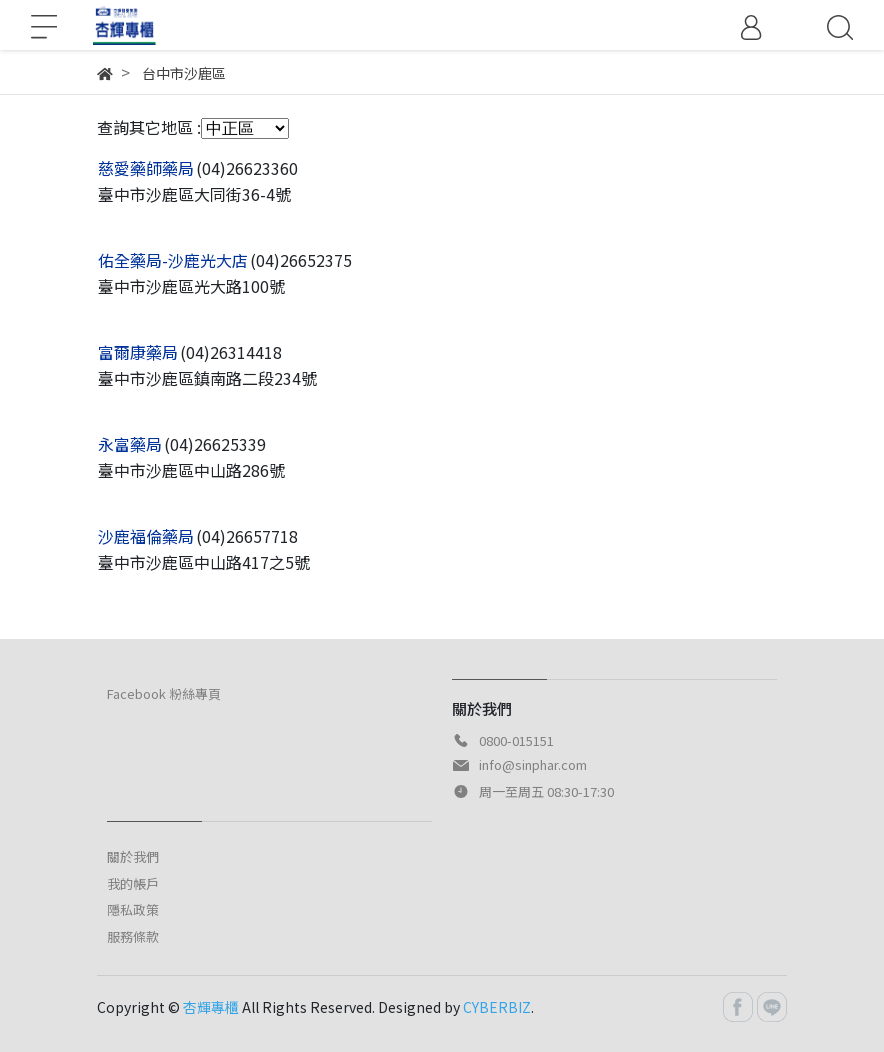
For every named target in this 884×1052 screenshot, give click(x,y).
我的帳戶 (133, 883)
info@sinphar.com (533, 764)
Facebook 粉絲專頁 (164, 693)
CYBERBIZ (497, 1007)
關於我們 (133, 856)
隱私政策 (133, 909)
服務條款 (133, 936)
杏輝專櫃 (211, 1007)
